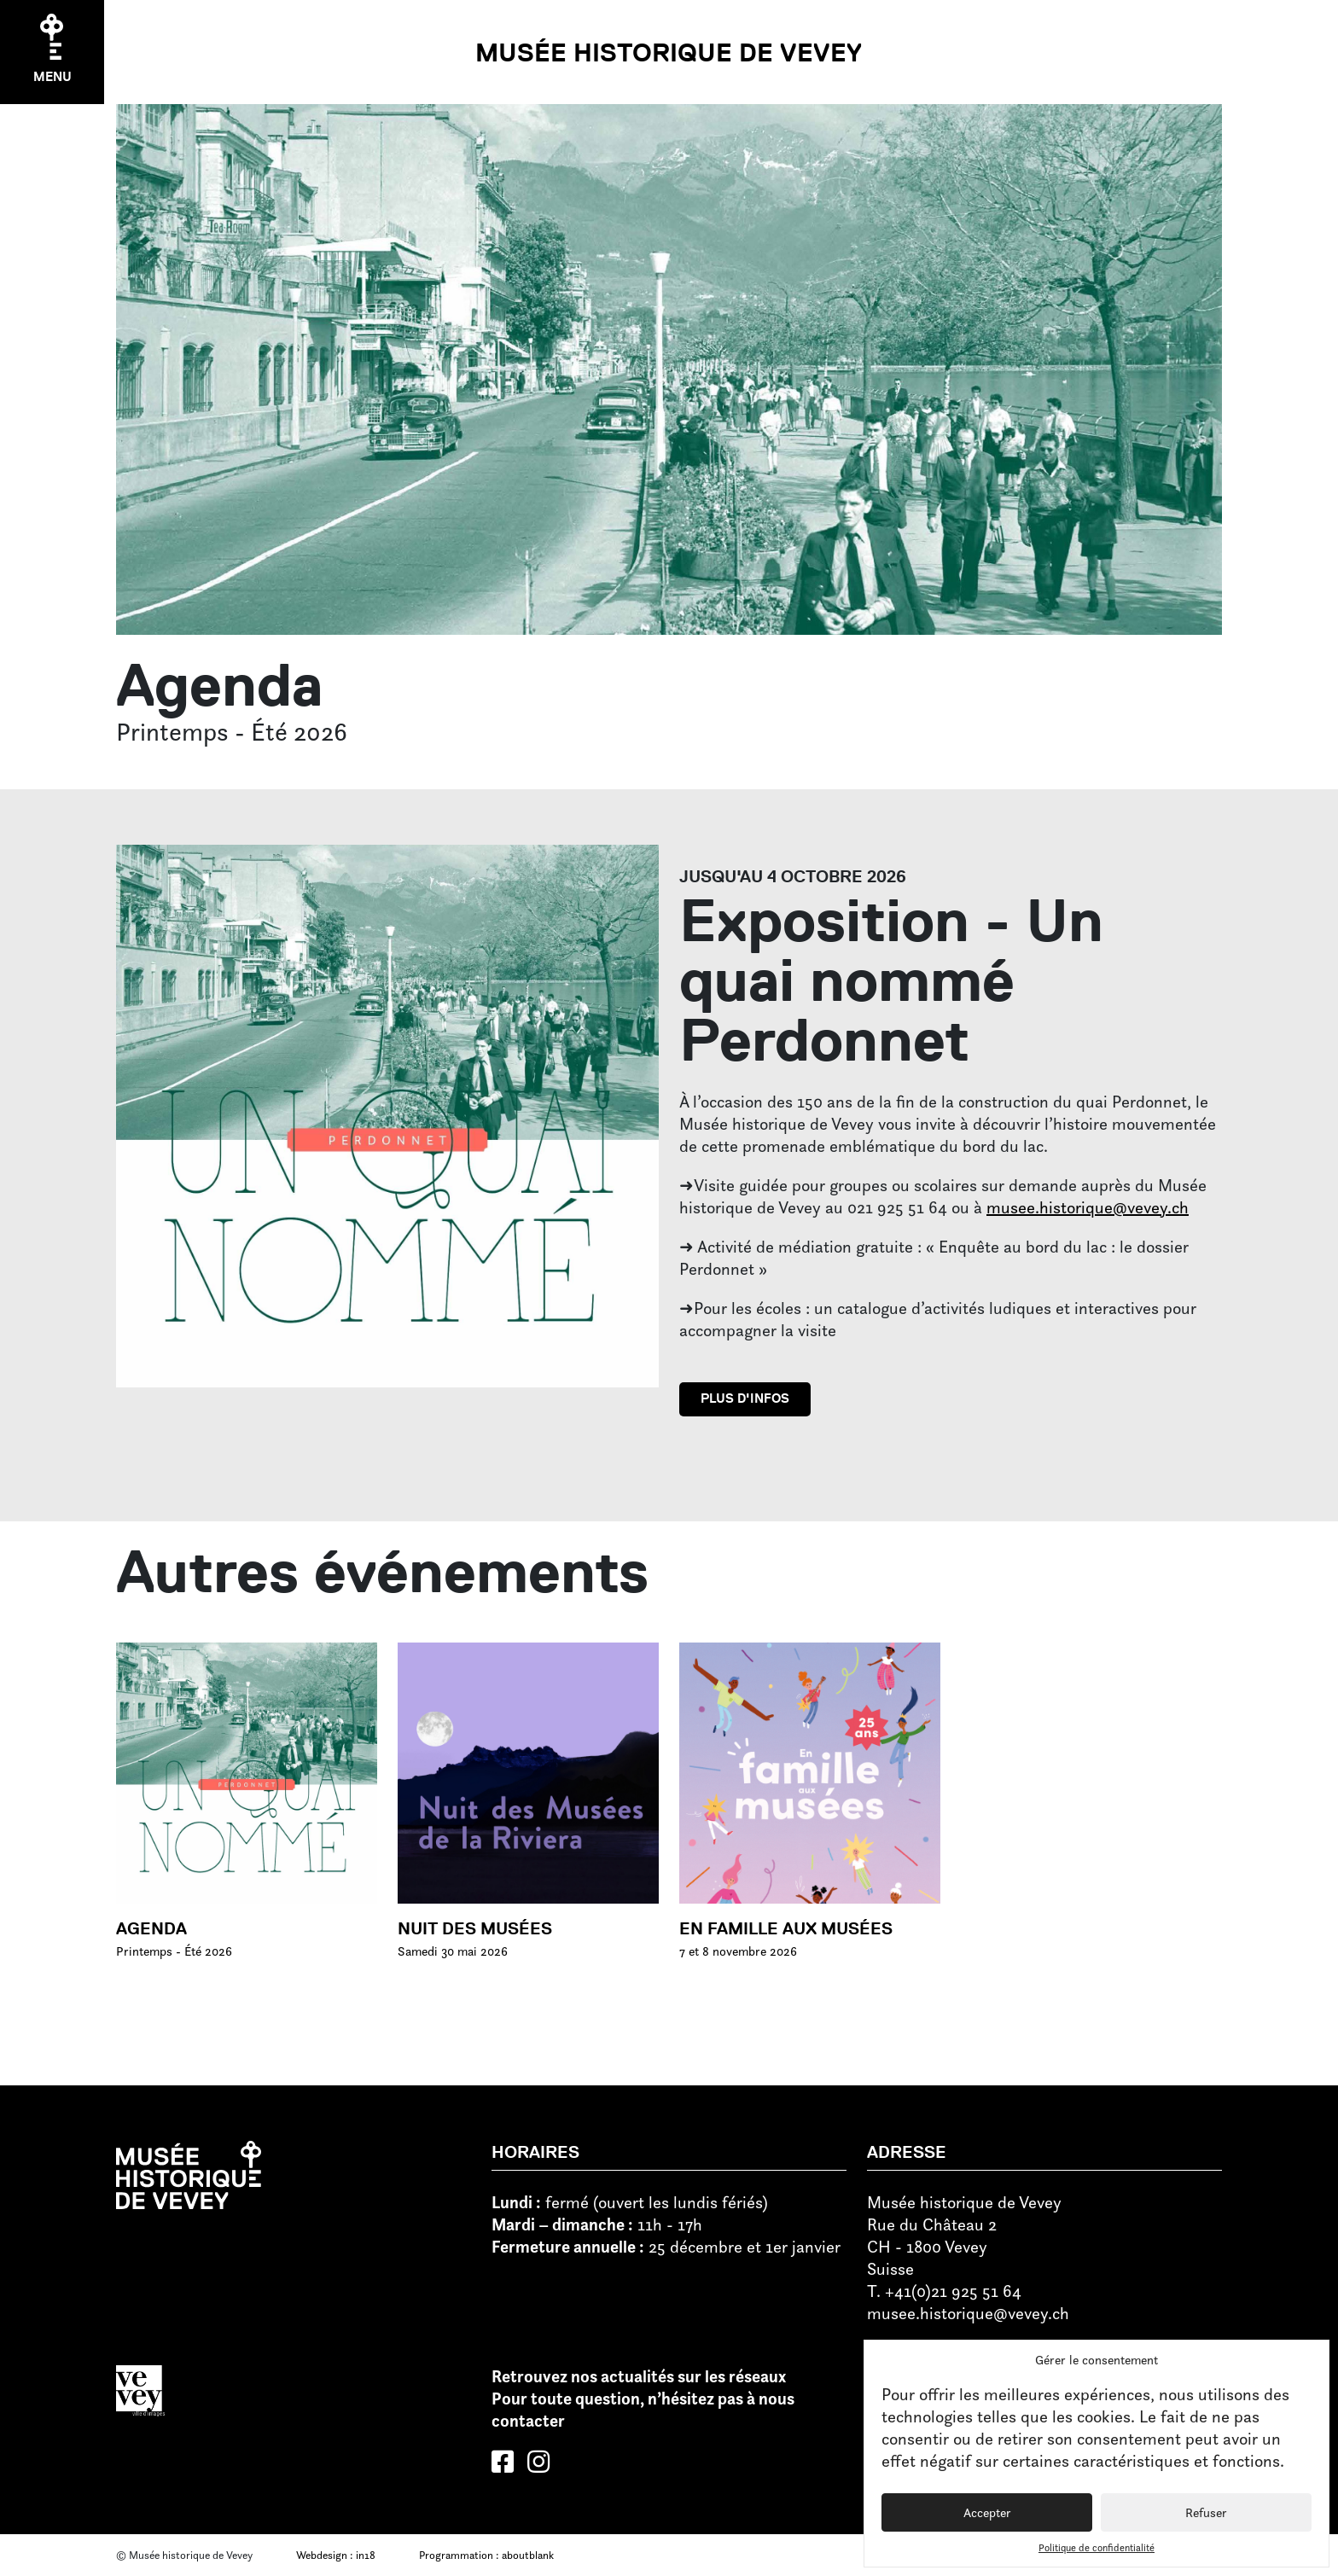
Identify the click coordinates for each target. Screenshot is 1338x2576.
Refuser (1206, 2512)
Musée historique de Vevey (668, 52)
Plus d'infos (745, 1398)
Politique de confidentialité (1096, 2547)
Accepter (987, 2512)
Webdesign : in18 (335, 2554)
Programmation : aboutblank (486, 2554)
